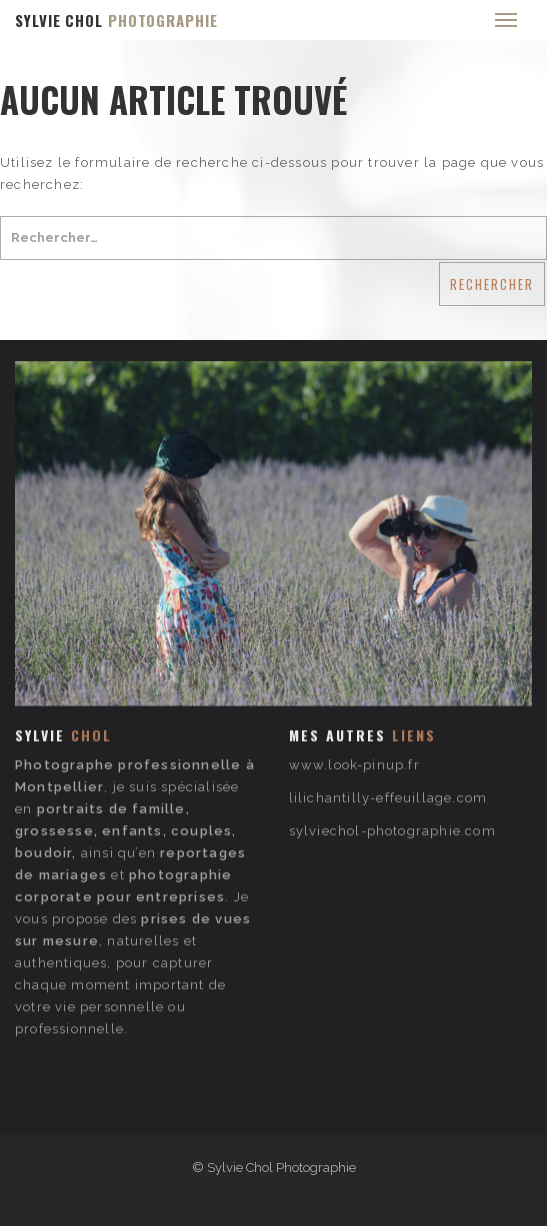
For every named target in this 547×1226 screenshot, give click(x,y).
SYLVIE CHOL (116, 20)
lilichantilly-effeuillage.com (388, 745)
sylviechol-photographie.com (392, 778)
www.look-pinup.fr (354, 712)
